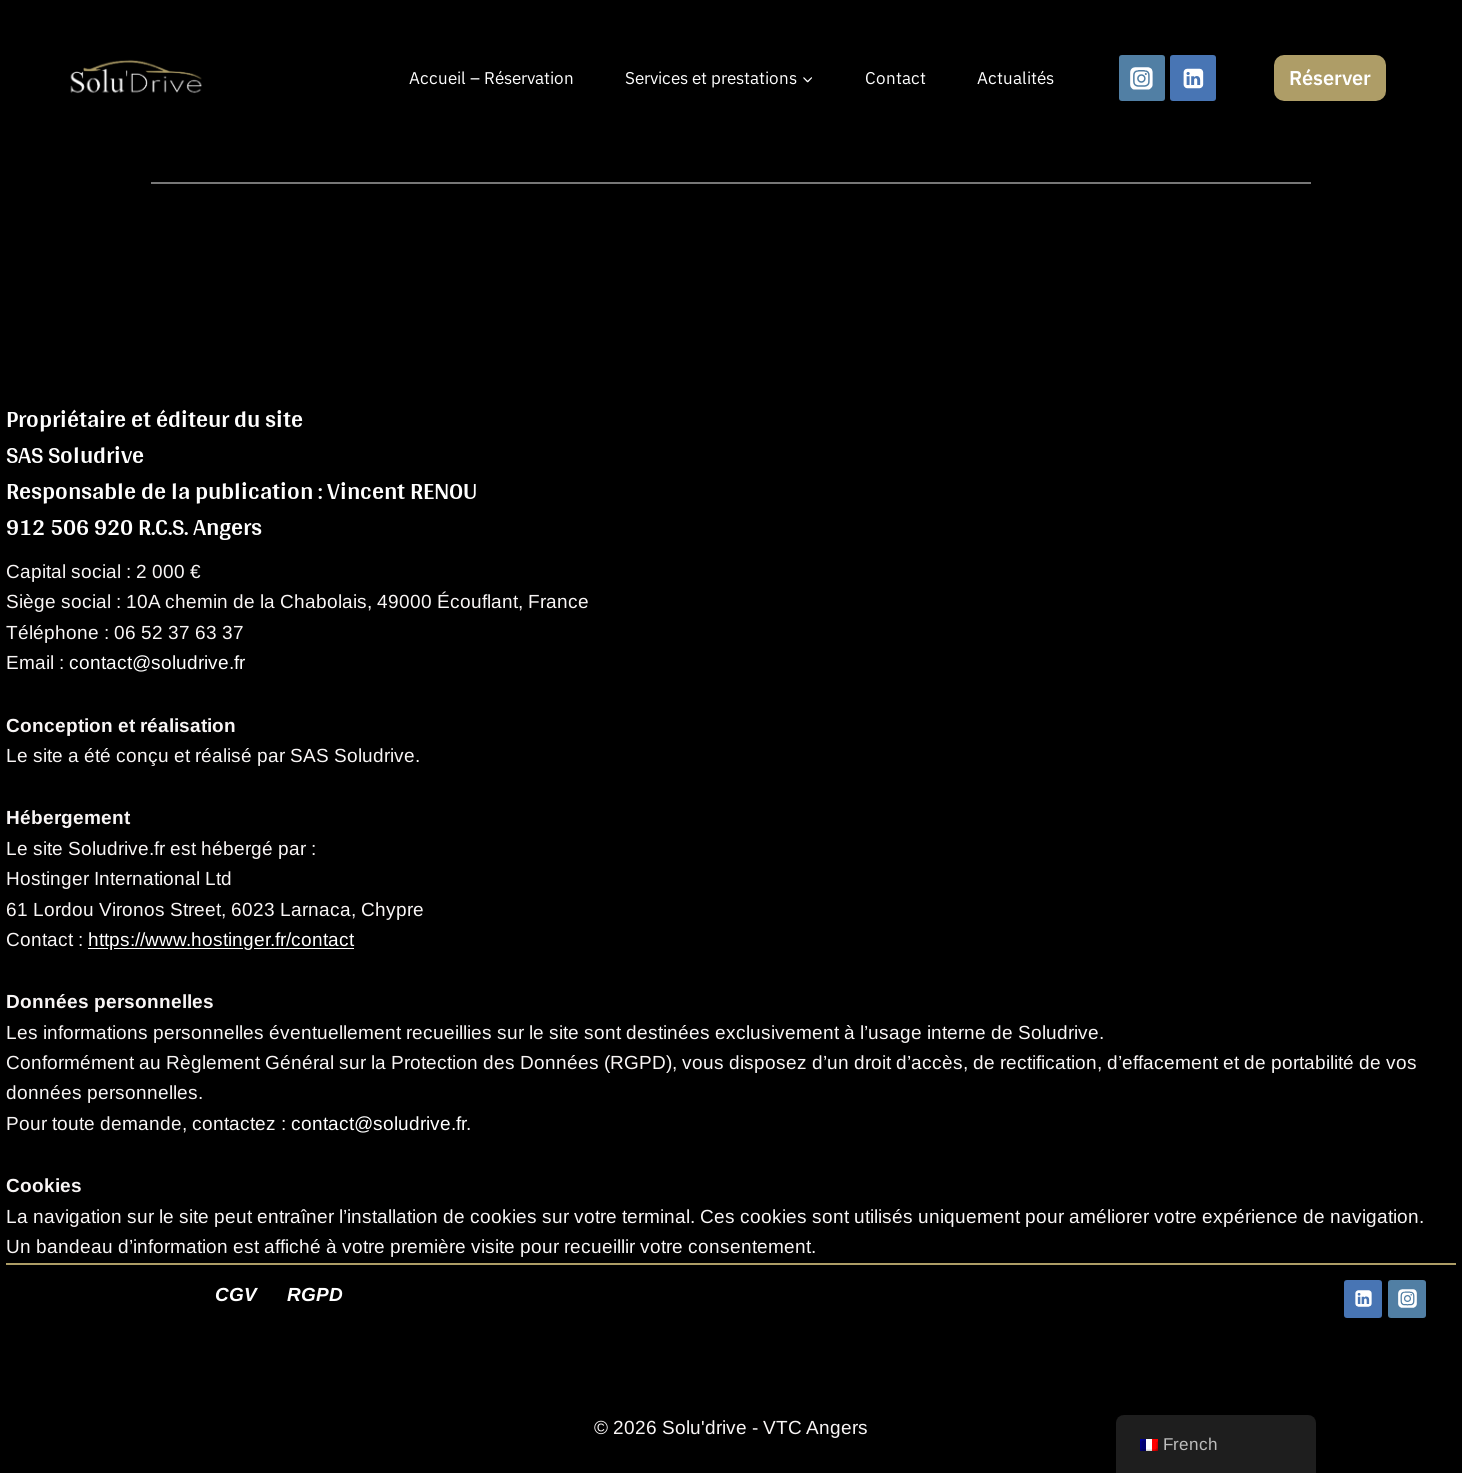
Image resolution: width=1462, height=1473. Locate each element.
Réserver (1330, 77)
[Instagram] (1142, 78)
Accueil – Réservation (491, 78)
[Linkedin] (1193, 78)
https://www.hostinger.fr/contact (221, 939)
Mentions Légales (102, 1294)
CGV (236, 1294)
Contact (895, 78)
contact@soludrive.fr (157, 662)
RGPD (315, 1294)
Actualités (1015, 78)
